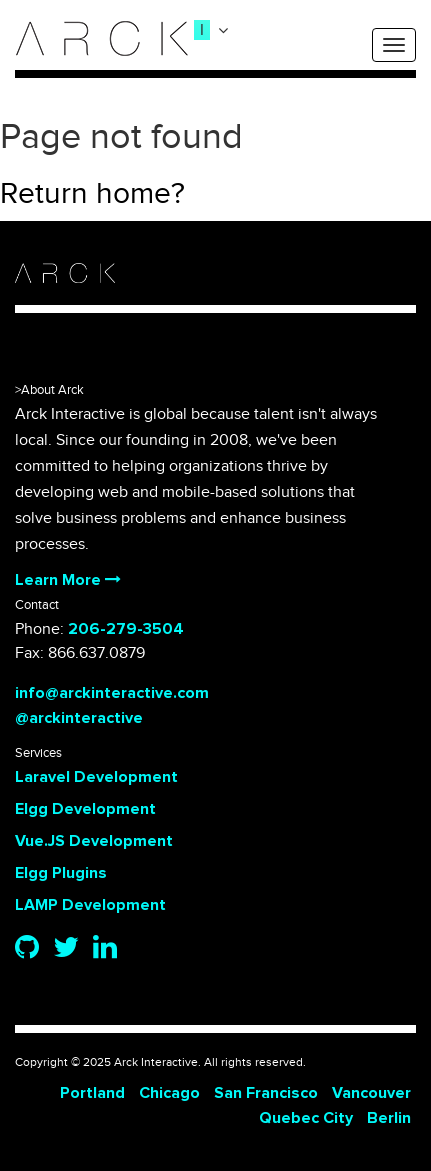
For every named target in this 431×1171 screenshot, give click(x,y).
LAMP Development (90, 905)
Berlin (389, 1118)
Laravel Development (96, 777)
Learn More (68, 580)
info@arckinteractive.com (112, 693)
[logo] (102, 38)
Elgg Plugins (61, 873)
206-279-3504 (126, 629)
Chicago (169, 1093)
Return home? (92, 194)
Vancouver (371, 1093)
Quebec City (306, 1118)
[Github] (27, 949)
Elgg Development (85, 809)
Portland (92, 1093)
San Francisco (266, 1093)
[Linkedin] (105, 949)
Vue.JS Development (94, 841)
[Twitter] (66, 949)
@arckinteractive (79, 718)
